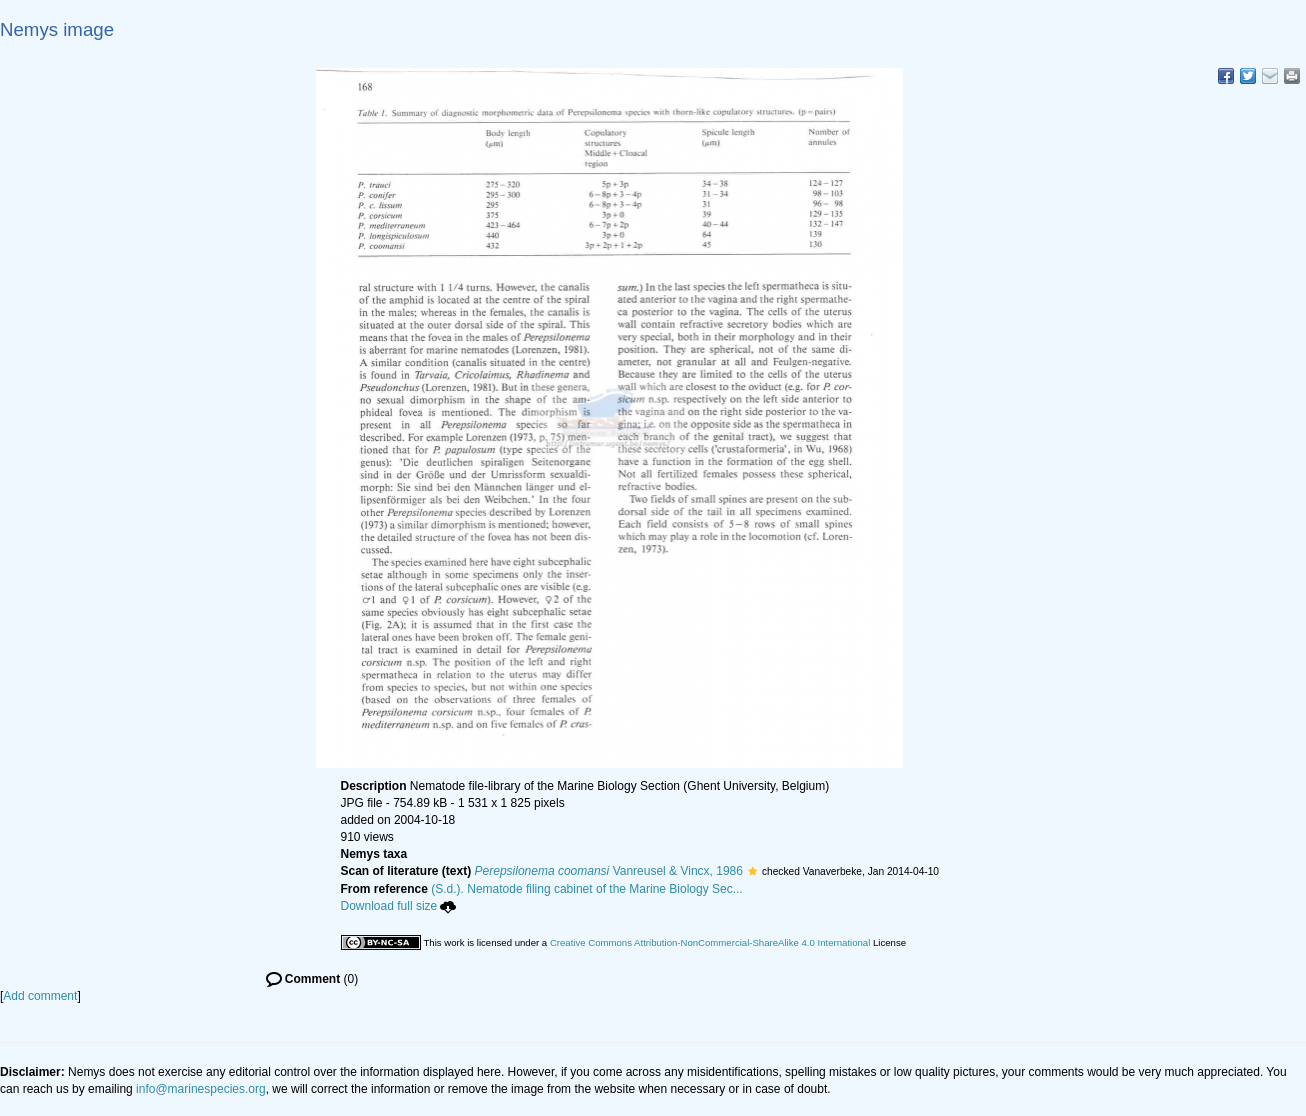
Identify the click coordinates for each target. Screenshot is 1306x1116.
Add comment (40, 996)
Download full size (399, 906)
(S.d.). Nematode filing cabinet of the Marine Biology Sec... (587, 889)
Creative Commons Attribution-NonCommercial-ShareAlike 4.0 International (710, 942)
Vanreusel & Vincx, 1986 (609, 871)
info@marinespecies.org (201, 1089)
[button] (752, 871)
